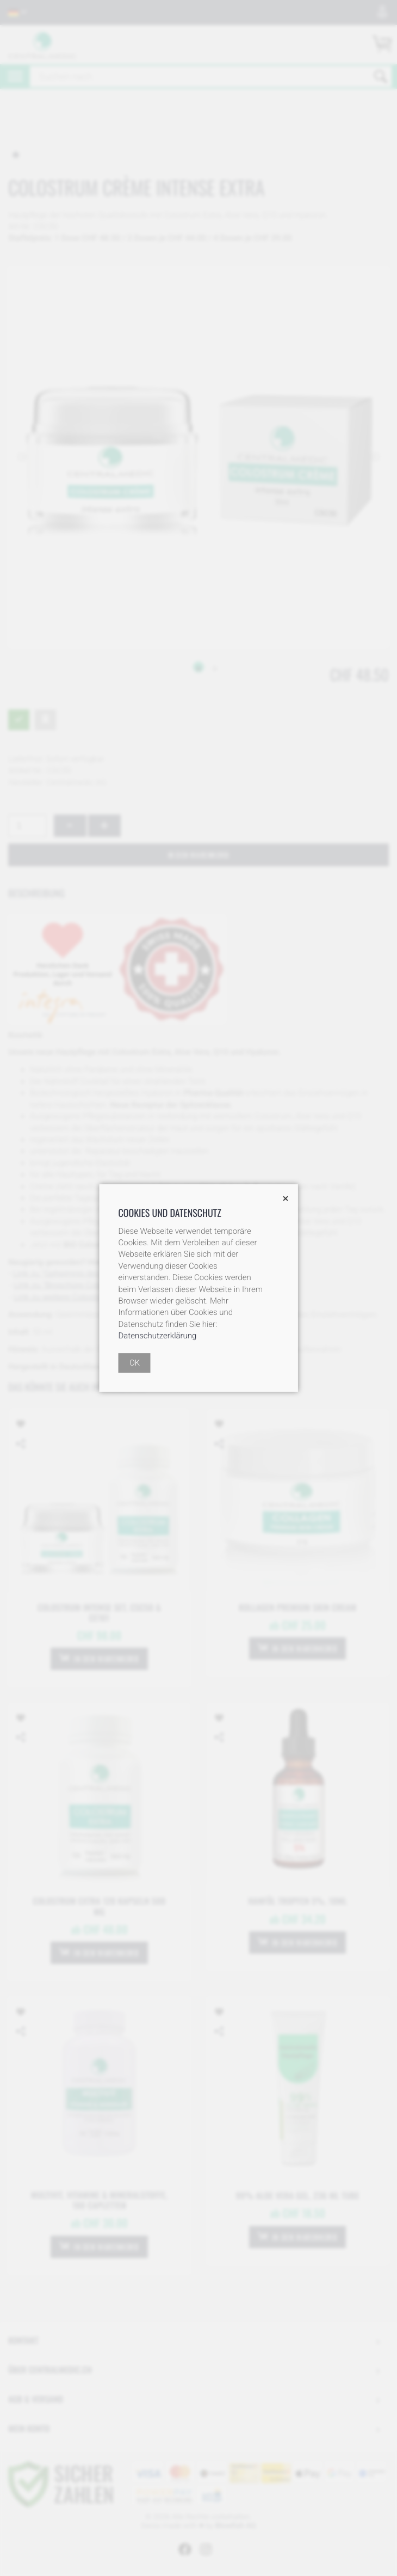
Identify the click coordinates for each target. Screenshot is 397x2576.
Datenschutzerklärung (158, 1336)
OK (134, 1363)
